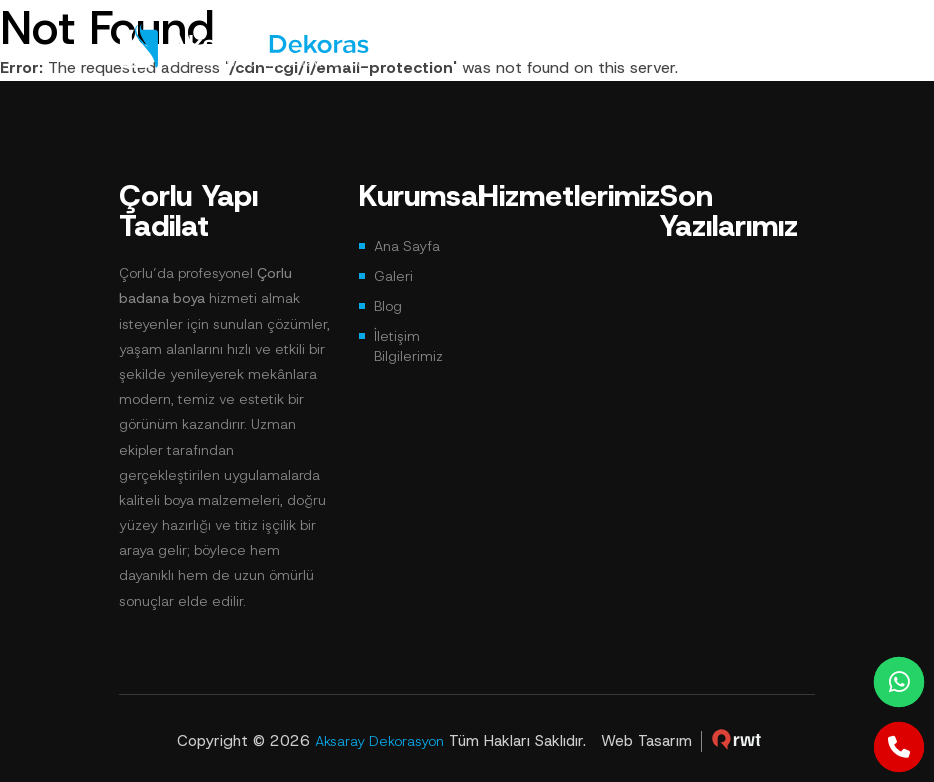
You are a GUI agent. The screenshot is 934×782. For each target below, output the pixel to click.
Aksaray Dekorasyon (379, 741)
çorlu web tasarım (737, 739)
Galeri (393, 276)
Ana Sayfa (407, 246)
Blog (388, 306)
